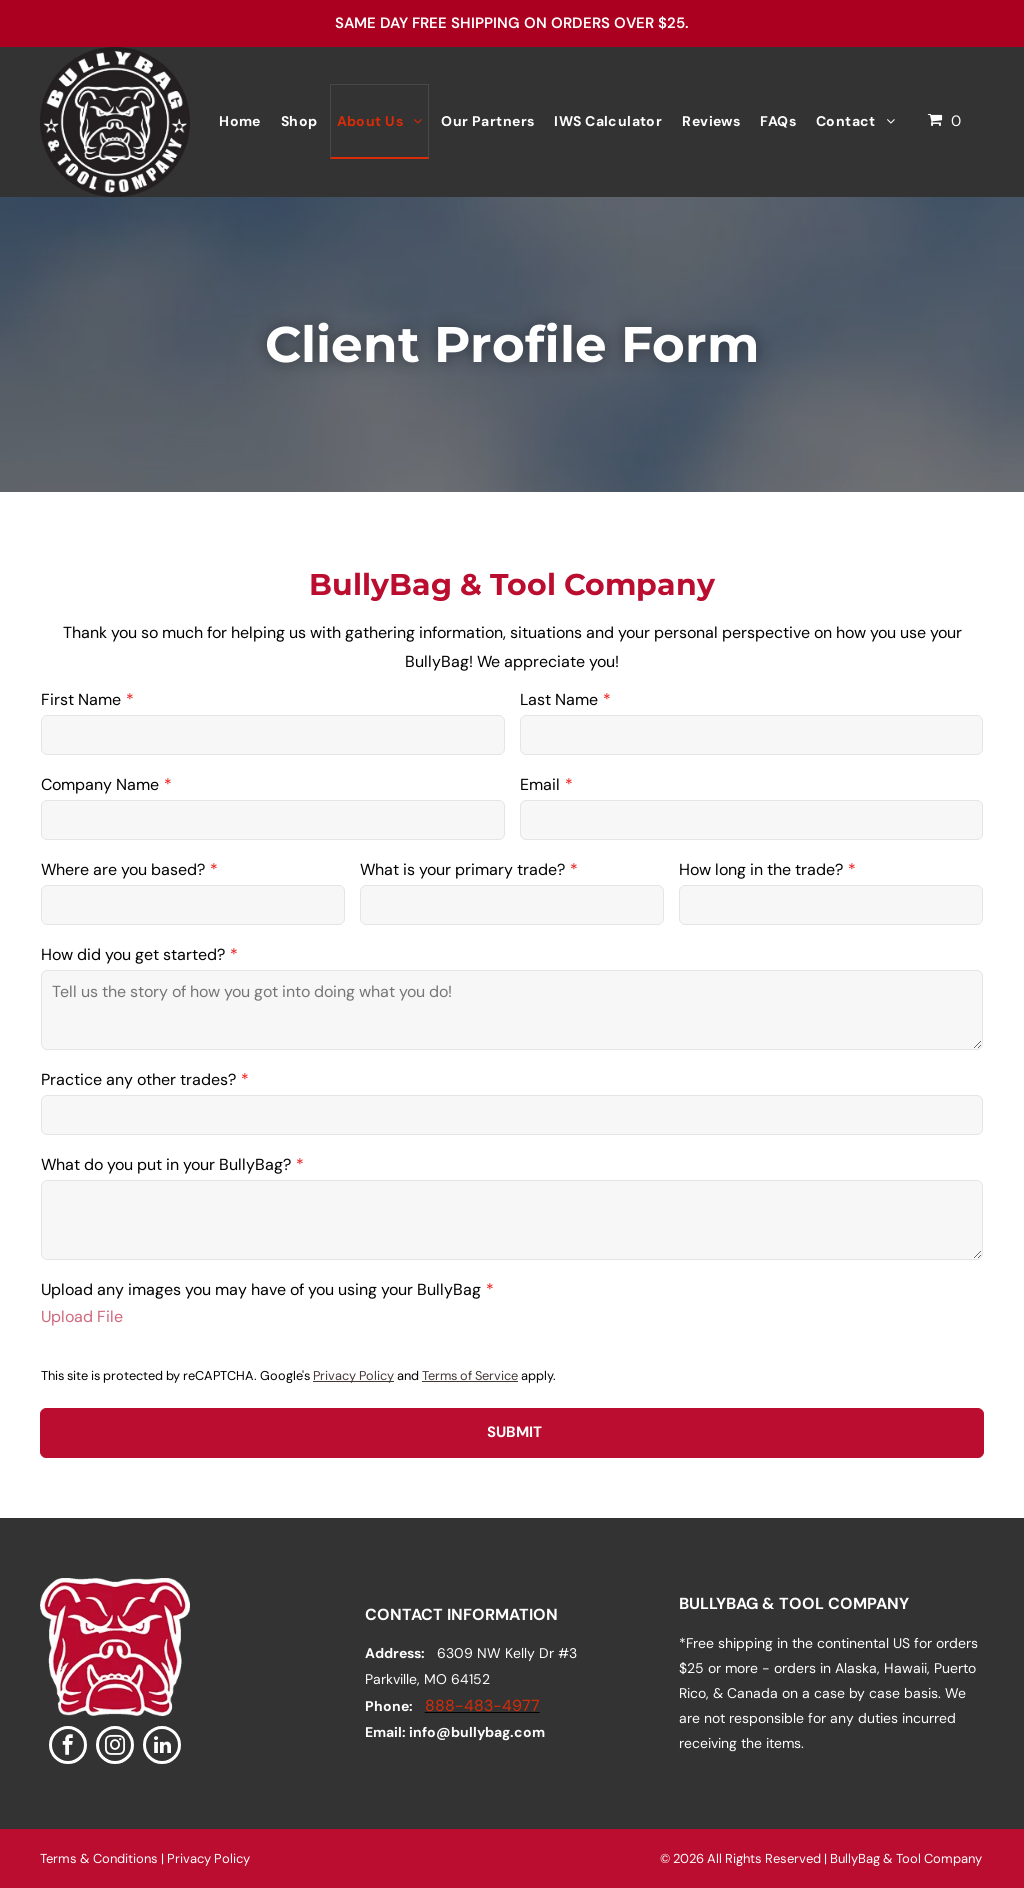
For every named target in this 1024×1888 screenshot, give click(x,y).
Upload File (82, 1316)
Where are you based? (123, 869)
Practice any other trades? (138, 1079)
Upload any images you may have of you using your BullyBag (261, 1289)
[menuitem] (240, 121)
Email (540, 784)
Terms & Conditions (99, 1858)
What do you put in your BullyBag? (166, 1164)
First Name (81, 699)
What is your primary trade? (462, 869)
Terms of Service (470, 1375)
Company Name (100, 784)
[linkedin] (162, 1747)
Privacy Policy (353, 1375)
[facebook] (68, 1747)
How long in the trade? (761, 869)
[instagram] (115, 1747)
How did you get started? (133, 954)
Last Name (559, 699)
